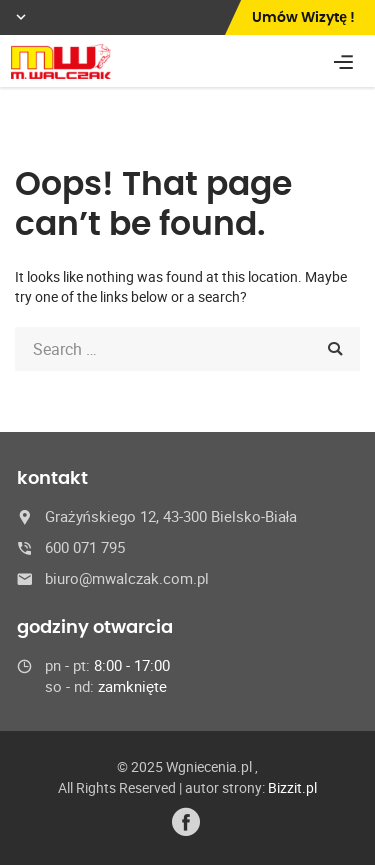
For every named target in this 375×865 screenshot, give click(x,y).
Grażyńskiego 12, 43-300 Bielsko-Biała (171, 516)
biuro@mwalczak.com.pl (127, 578)
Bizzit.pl (292, 787)
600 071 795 (85, 547)
